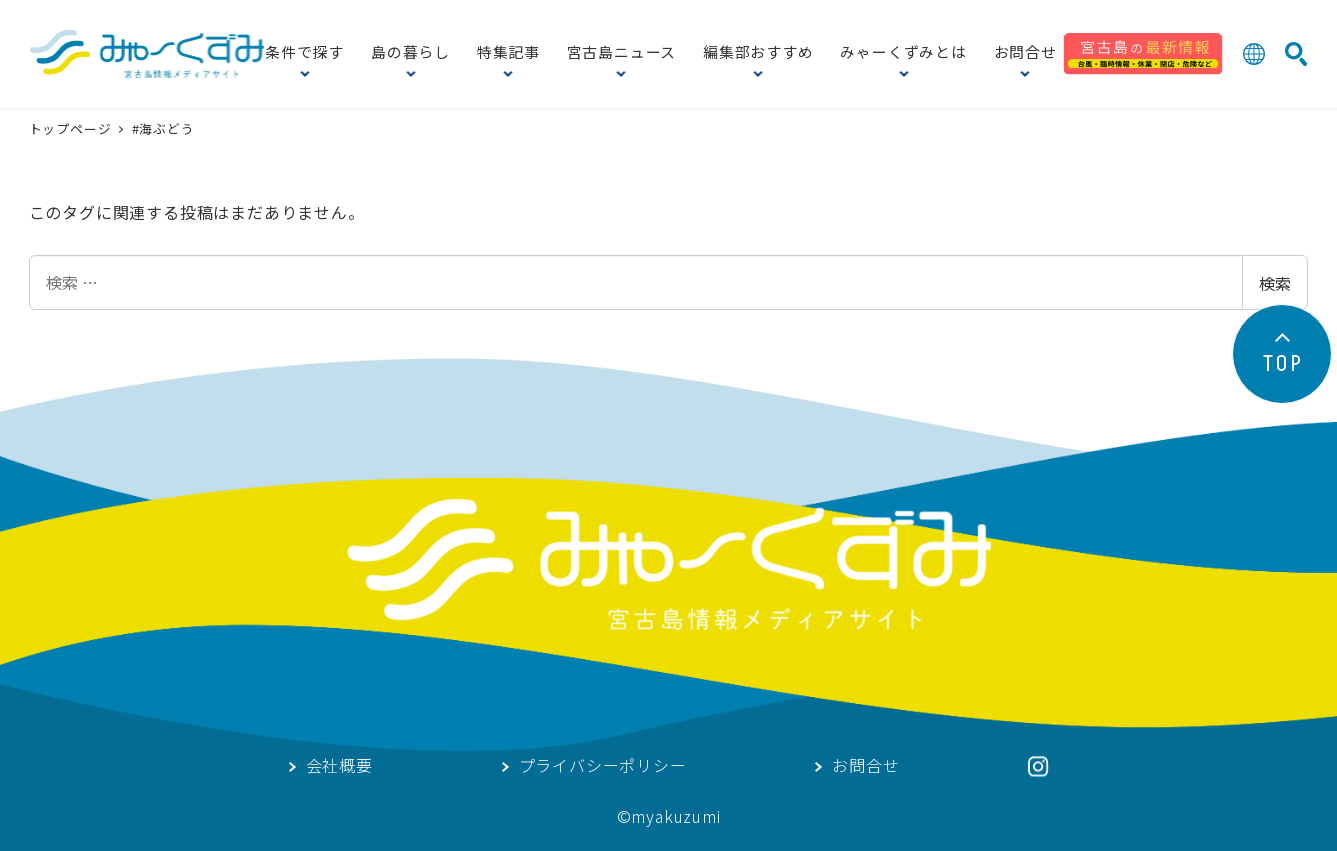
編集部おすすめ (758, 53)
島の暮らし (410, 53)
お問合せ (1025, 53)
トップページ (72, 128)
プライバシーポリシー (603, 767)
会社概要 (339, 767)
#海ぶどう (163, 128)
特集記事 (508, 53)
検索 (1275, 283)
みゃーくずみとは (903, 53)
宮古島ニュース (622, 53)
